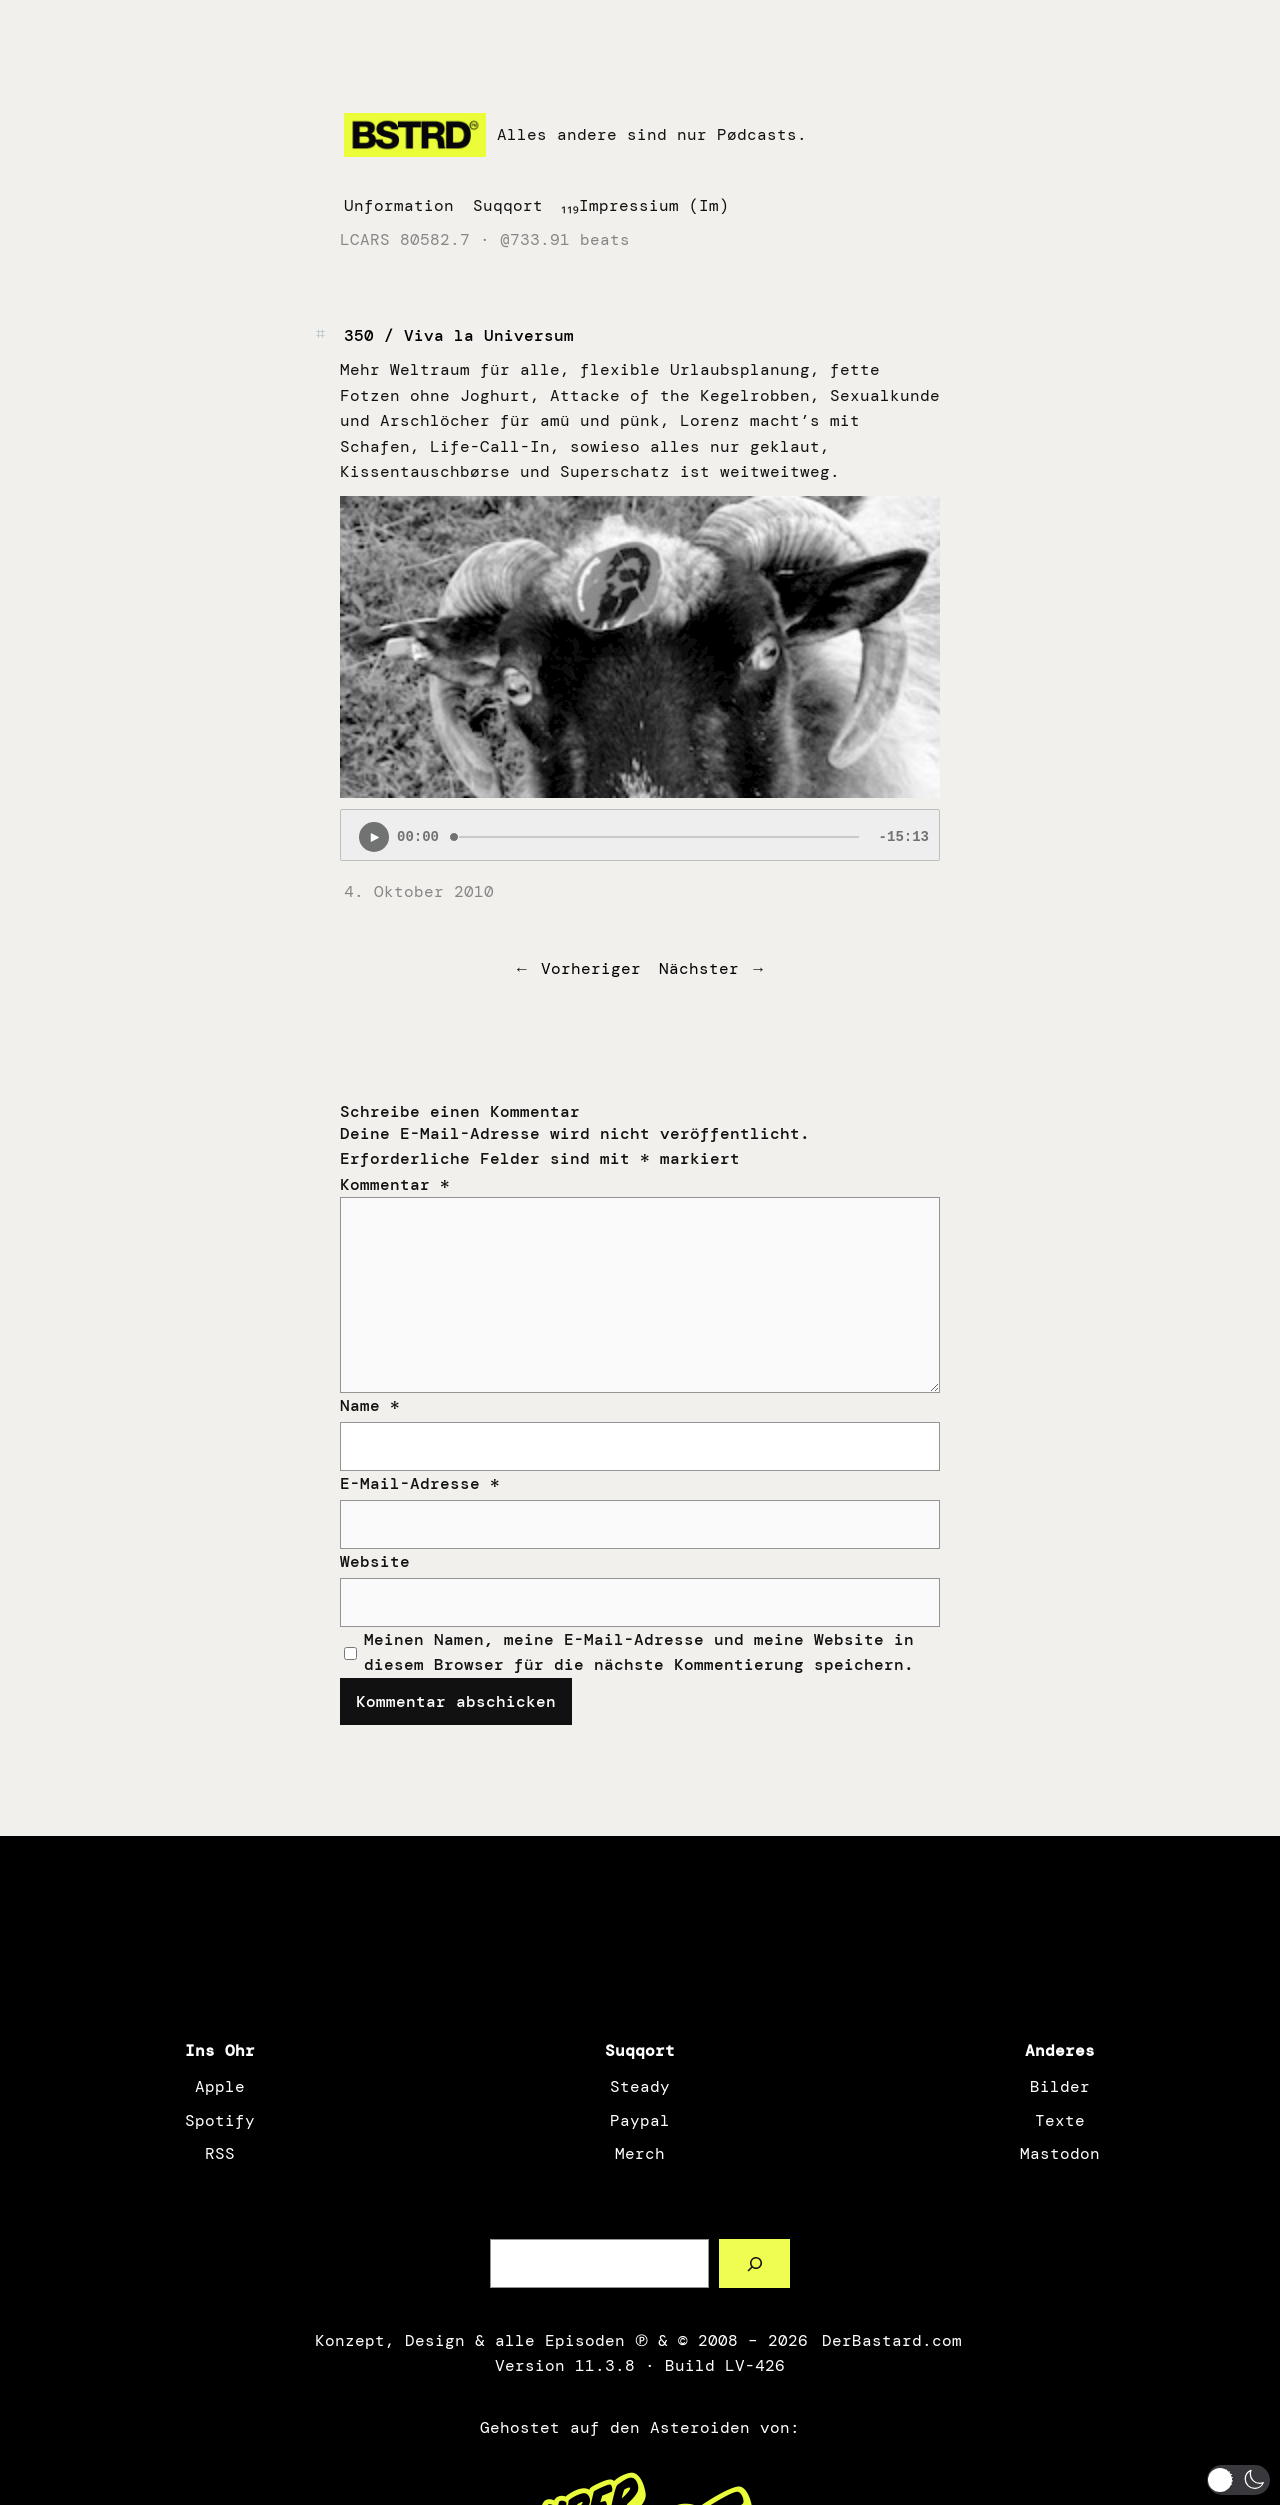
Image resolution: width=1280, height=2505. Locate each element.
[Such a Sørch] (754, 2263)
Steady (640, 2086)
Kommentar (395, 1184)
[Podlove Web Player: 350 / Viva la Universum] (640, 835)
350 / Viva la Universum (459, 335)
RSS (220, 2153)
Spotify (220, 2120)
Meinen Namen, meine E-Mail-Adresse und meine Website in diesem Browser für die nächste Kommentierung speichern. (639, 1652)
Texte (1060, 2120)
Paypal (640, 2120)
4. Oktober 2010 (419, 891)
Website (375, 1561)
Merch (640, 2153)
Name (370, 1405)
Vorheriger (591, 968)
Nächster (699, 968)
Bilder (1060, 2086)
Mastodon (1060, 2153)
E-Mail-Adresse (420, 1483)
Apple (220, 2086)
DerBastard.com (890, 2340)
